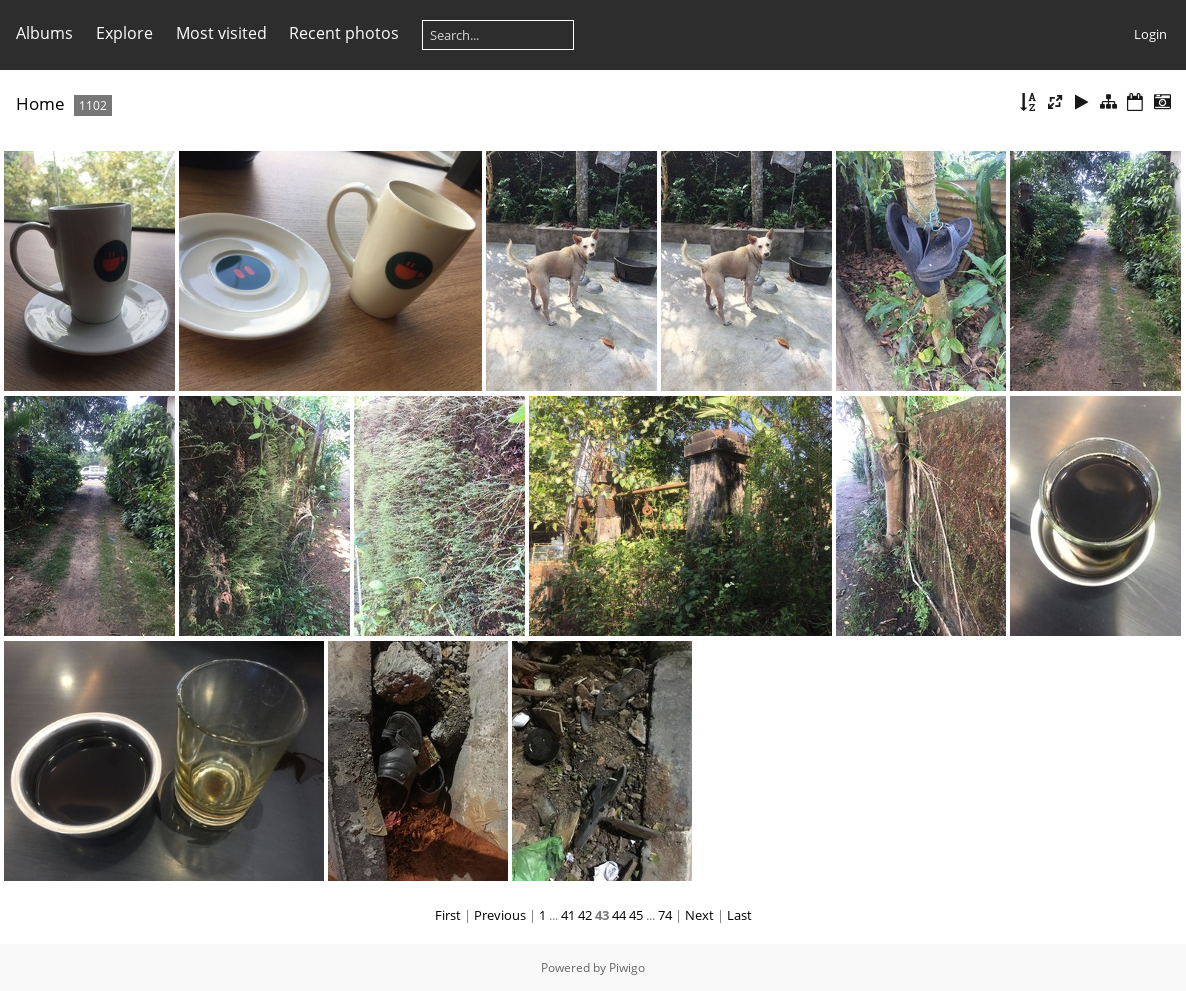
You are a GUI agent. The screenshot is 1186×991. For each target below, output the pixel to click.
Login (1150, 34)
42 (585, 915)
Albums (44, 33)
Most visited (221, 33)
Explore (124, 33)
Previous (500, 915)
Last (739, 915)
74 (665, 915)
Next (699, 915)
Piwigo (627, 967)
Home (40, 103)
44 (619, 915)
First (448, 915)
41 (568, 915)
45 (636, 915)
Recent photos (344, 33)
